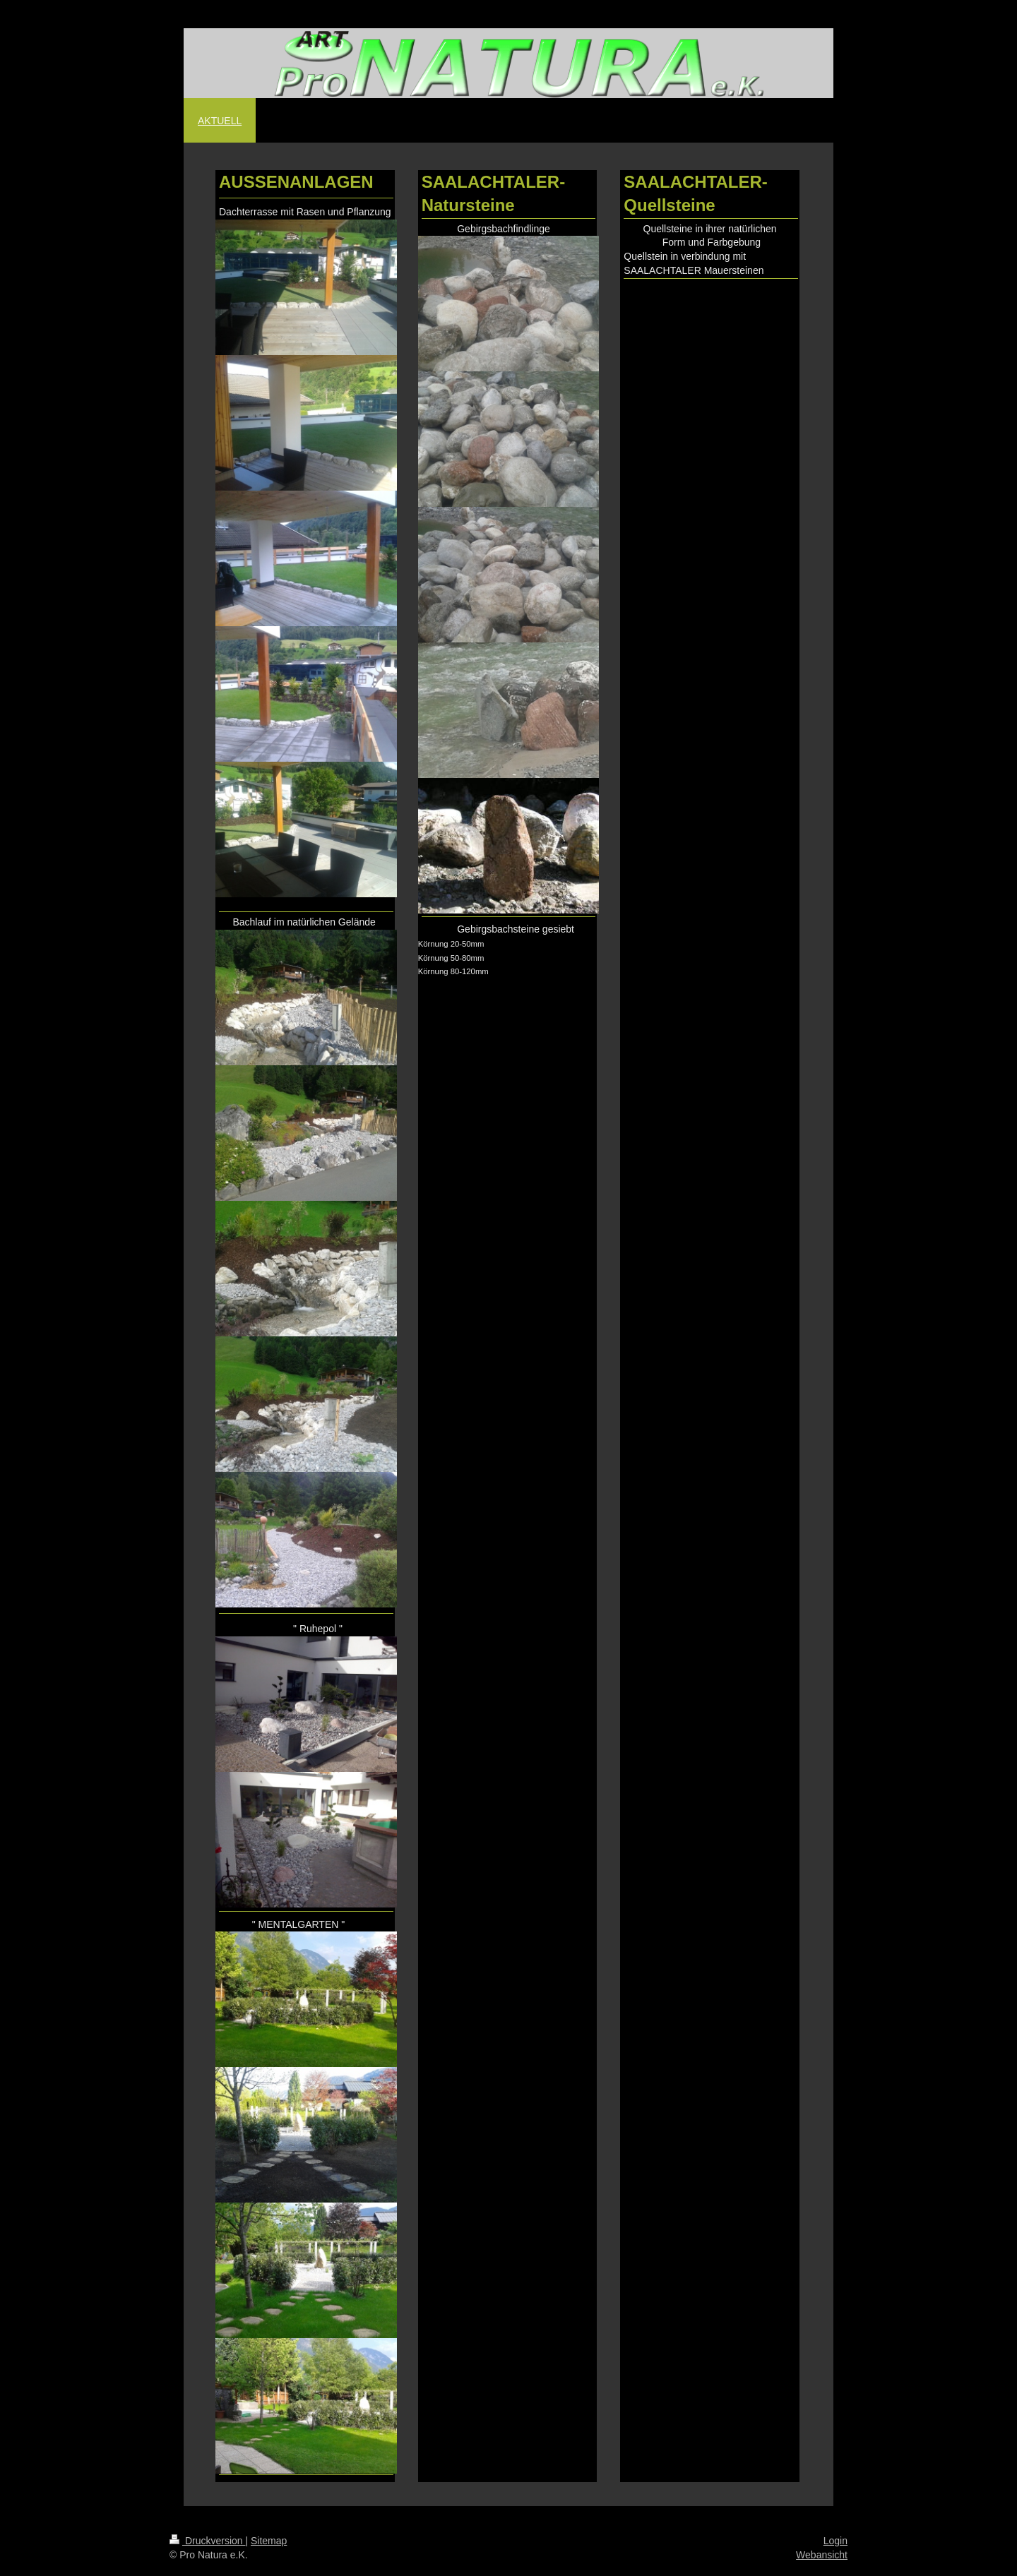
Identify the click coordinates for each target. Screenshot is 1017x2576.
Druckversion (207, 2540)
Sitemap (269, 2540)
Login (835, 2540)
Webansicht (822, 2554)
